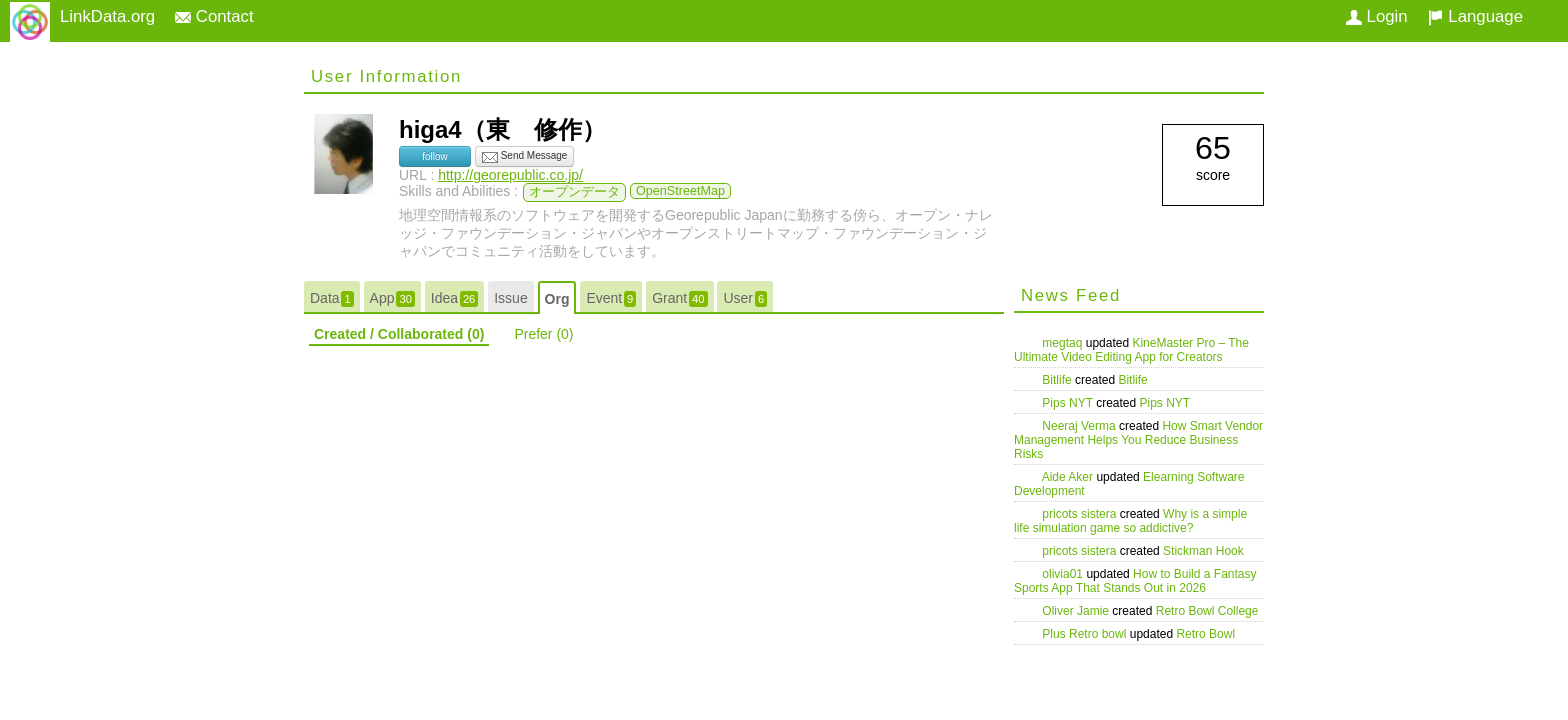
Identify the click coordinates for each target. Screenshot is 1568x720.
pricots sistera (1080, 514)
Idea (455, 298)
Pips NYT (1069, 403)
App (392, 298)
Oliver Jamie (1077, 611)
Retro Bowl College (1207, 611)
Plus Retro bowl (1085, 634)
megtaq (1063, 343)
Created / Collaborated (399, 334)
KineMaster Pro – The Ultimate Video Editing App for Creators (1131, 350)
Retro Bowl (1205, 634)
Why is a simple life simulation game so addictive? (1130, 521)
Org (557, 299)
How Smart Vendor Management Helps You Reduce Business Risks (1138, 440)
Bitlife (1058, 380)
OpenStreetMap (680, 191)
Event (611, 298)
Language (1475, 16)
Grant (679, 298)
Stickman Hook (1203, 551)
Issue (510, 298)
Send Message (525, 157)
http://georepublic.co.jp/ (510, 175)
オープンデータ (574, 192)
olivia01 (1064, 574)
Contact (214, 16)
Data (332, 298)
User (745, 298)
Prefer (543, 334)
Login (1377, 16)
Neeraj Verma (1080, 426)
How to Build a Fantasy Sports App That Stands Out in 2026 (1135, 581)
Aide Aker (1069, 477)
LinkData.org (107, 16)
